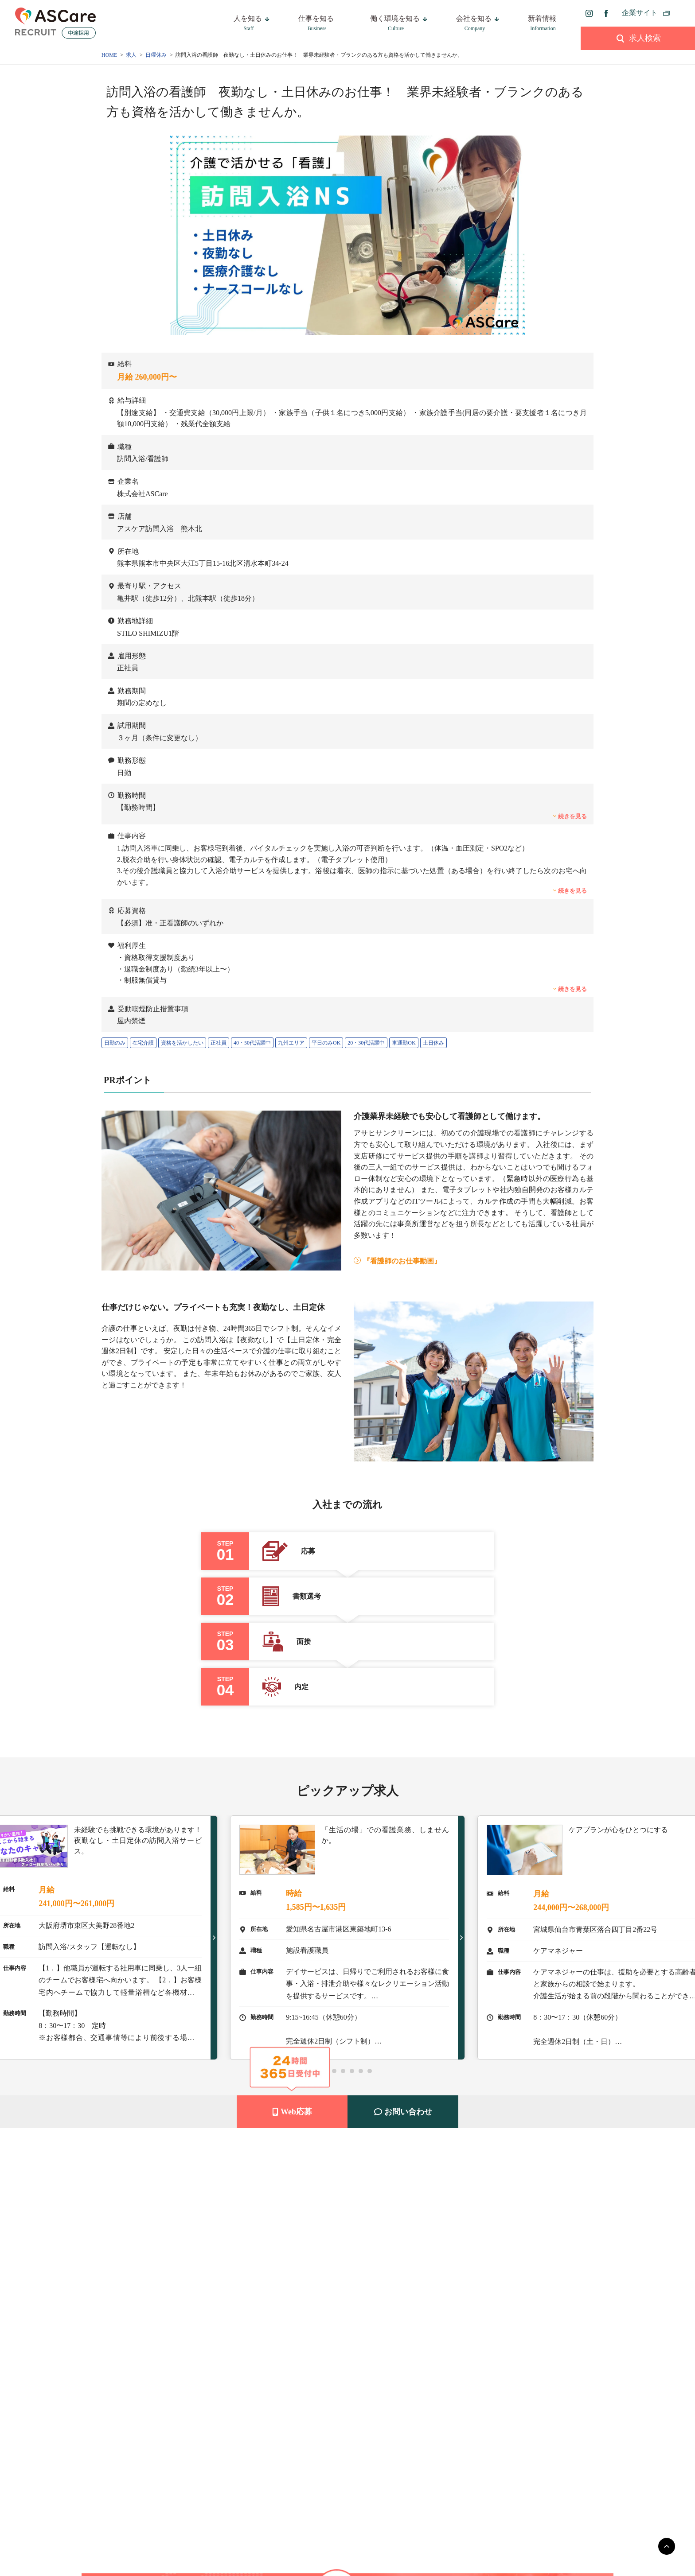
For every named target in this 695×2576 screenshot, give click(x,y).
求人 (131, 55)
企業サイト (639, 12)
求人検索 (638, 38)
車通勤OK (403, 1043)
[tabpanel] (347, 1937)
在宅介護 (143, 1043)
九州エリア (291, 1043)
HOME (109, 55)
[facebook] (606, 13)
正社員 (218, 1043)
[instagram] (589, 13)
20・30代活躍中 (366, 1043)
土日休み (433, 1043)
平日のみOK (326, 1043)
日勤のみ (114, 1043)
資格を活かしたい (182, 1043)
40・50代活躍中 (252, 1043)
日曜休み (156, 55)
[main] (666, 2546)
